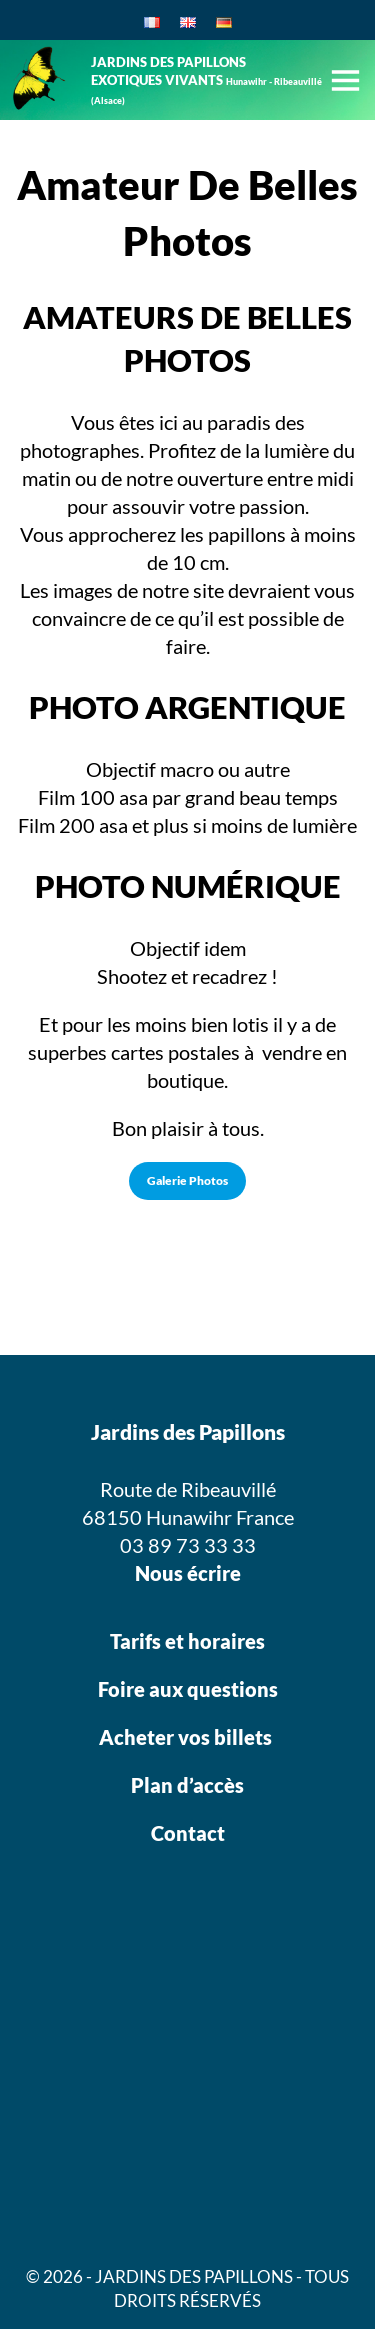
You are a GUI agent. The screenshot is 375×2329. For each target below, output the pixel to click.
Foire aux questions (188, 1689)
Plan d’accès (187, 1785)
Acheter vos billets (187, 1737)
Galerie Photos (187, 1180)
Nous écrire (188, 1573)
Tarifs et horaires (187, 1641)
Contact (188, 1833)
